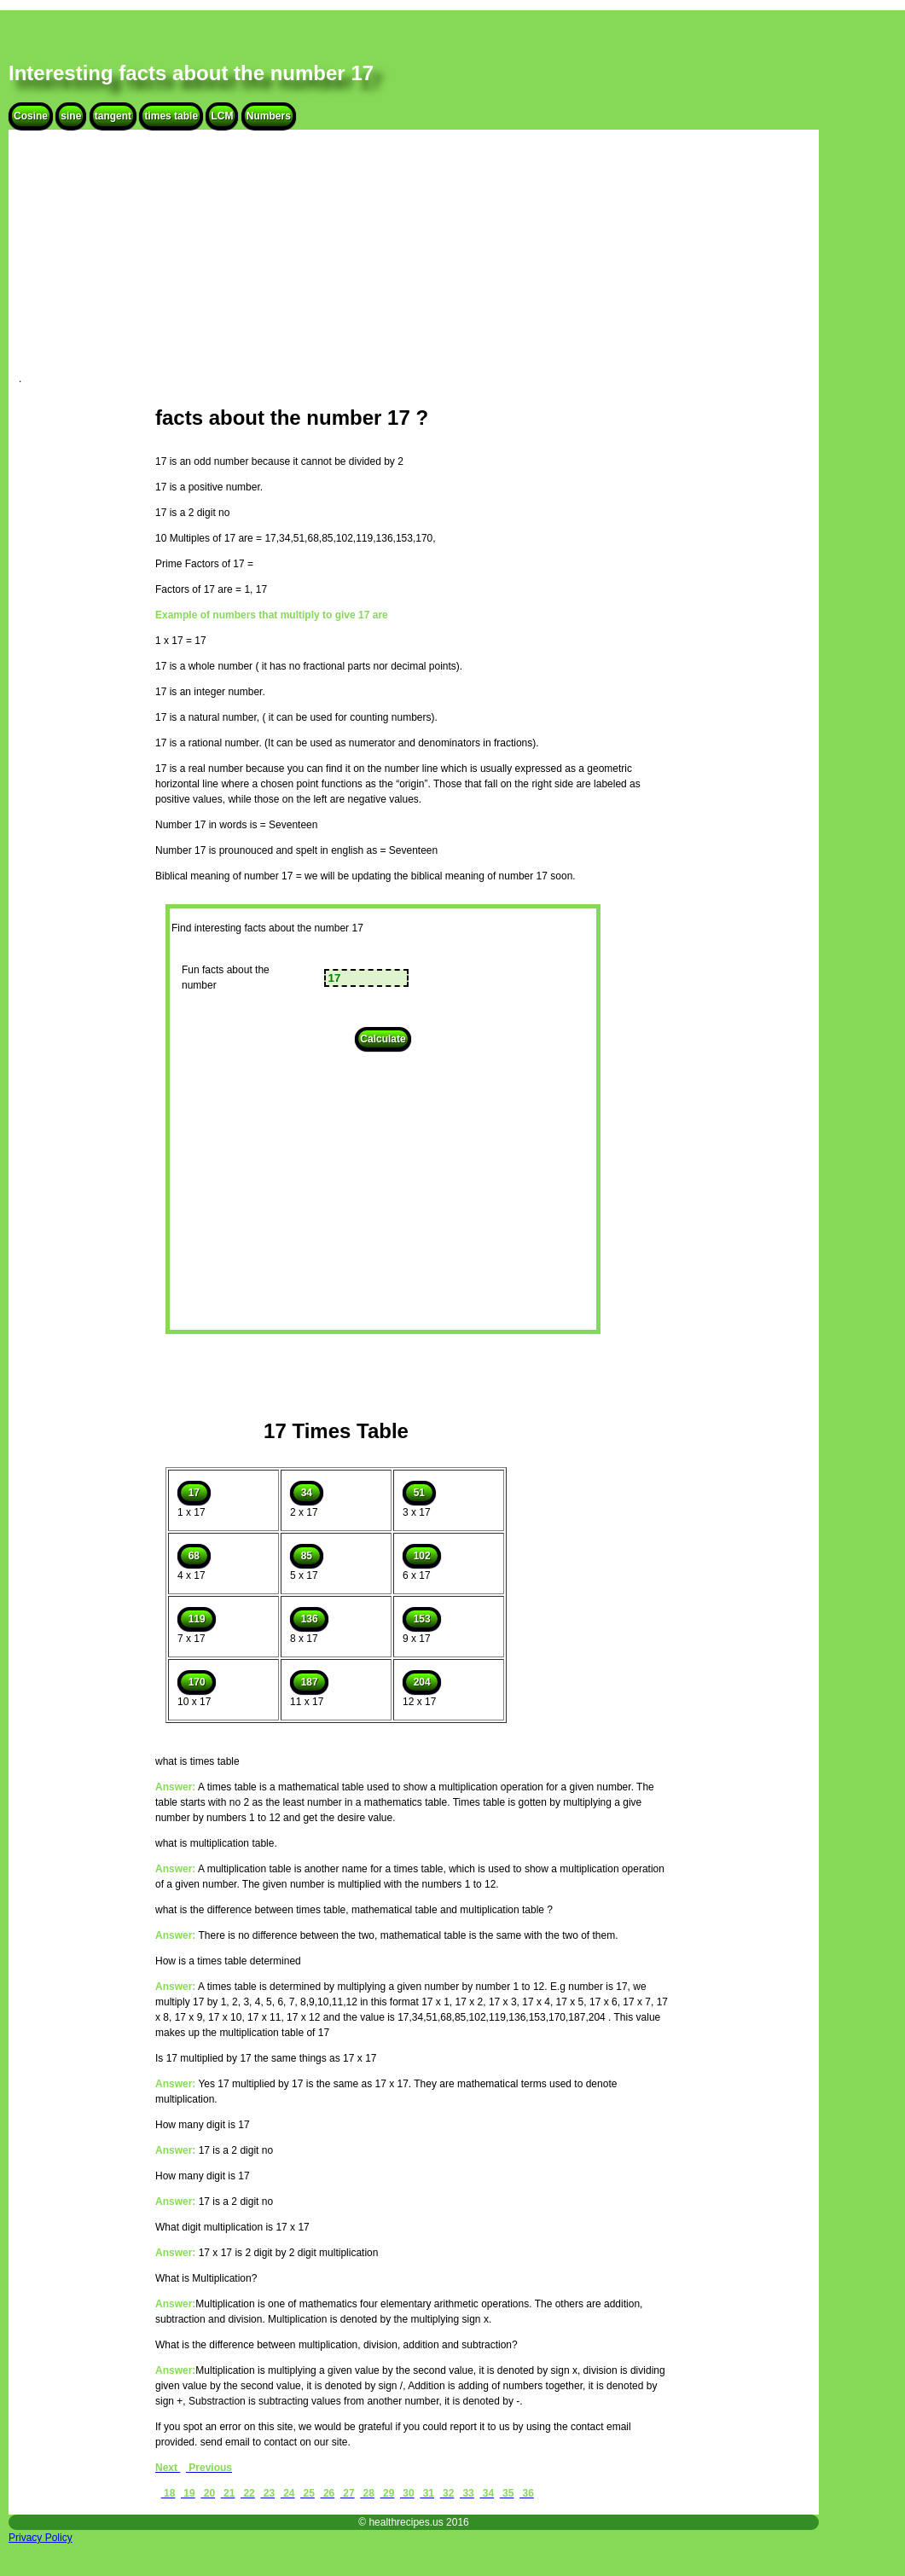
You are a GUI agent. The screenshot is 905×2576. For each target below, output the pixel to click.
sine (71, 116)
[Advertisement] (413, 262)
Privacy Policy (41, 2538)
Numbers (269, 116)
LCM (222, 116)
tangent (113, 116)
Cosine (31, 116)
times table (171, 116)
